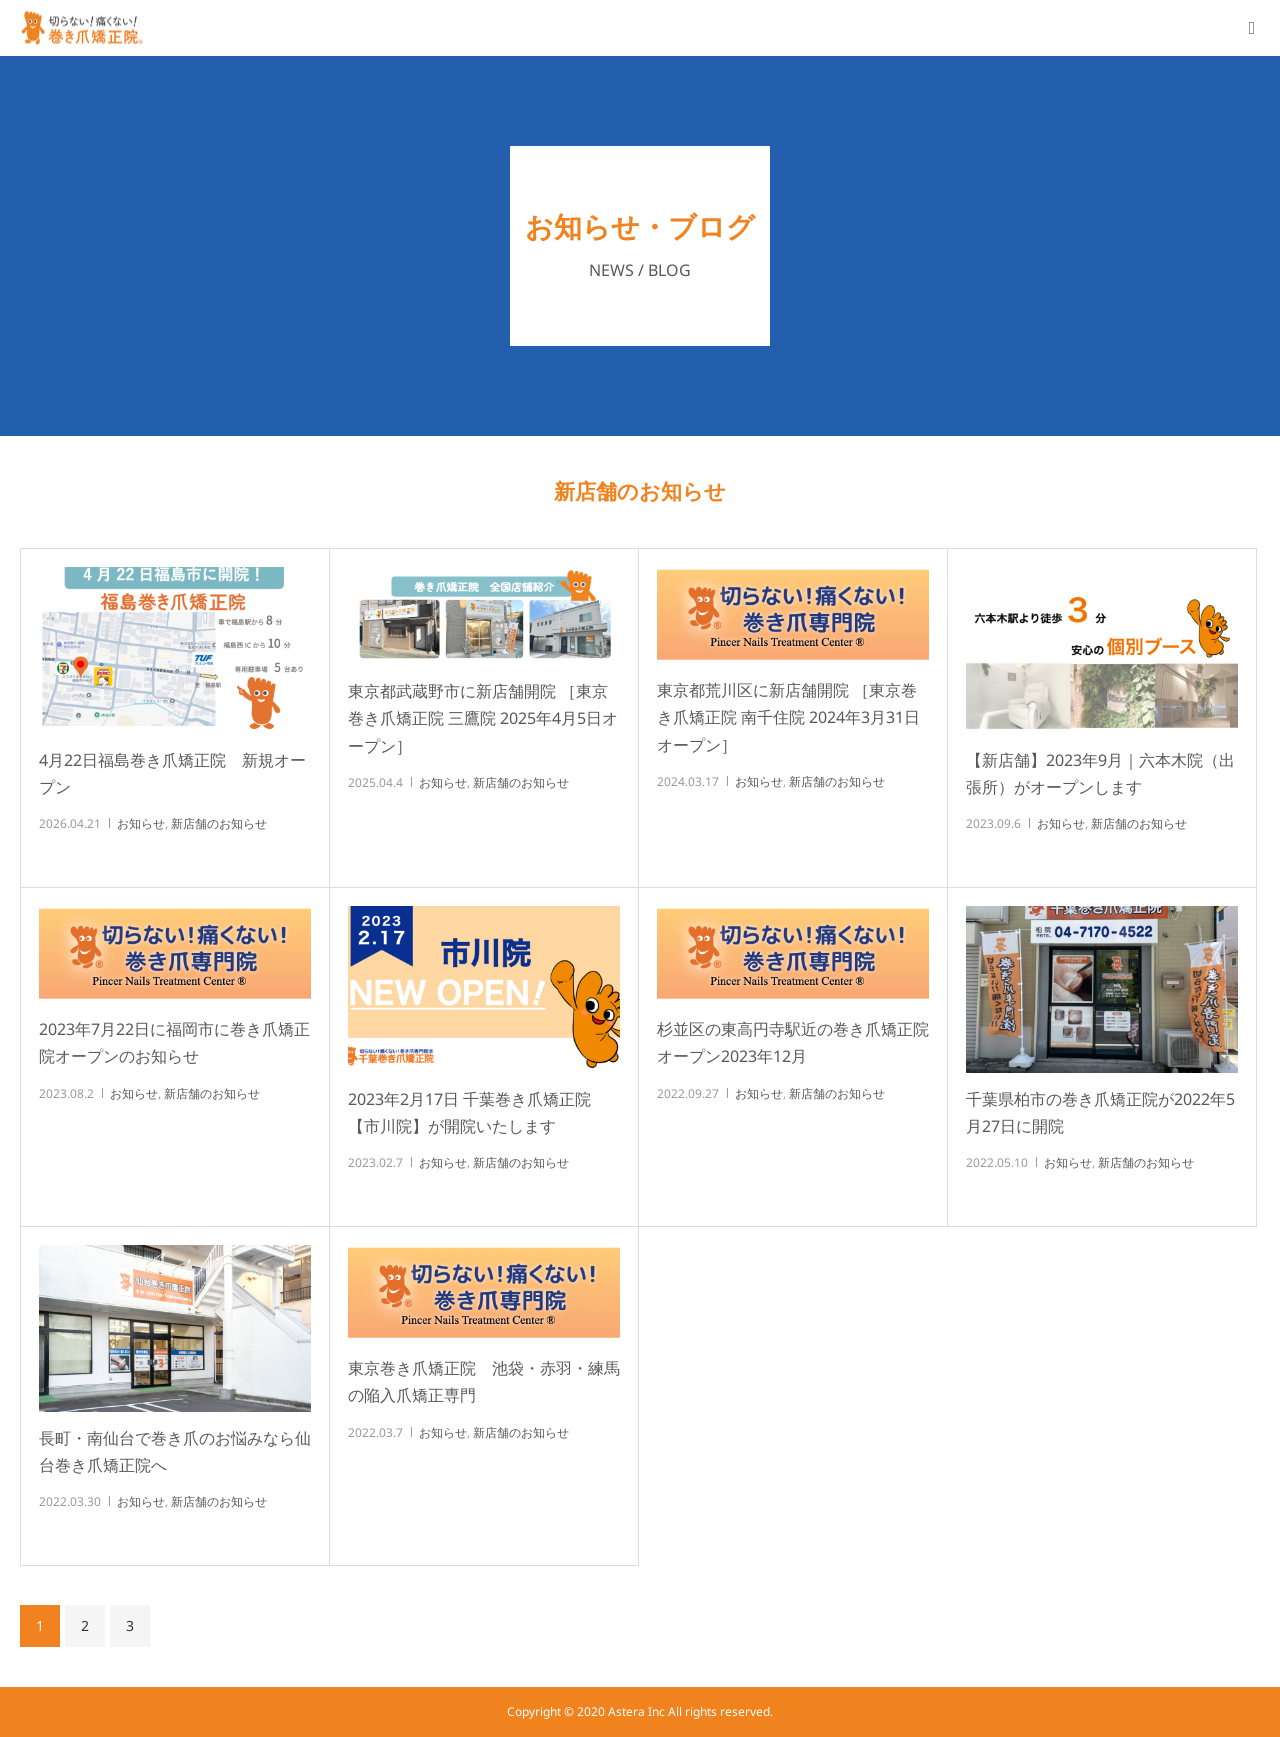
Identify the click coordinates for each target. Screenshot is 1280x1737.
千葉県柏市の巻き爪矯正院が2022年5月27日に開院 (1100, 1112)
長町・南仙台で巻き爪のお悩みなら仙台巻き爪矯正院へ (175, 1451)
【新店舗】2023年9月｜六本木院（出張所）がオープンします (1100, 773)
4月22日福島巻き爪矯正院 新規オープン (172, 773)
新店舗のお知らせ (219, 823)
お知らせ (141, 823)
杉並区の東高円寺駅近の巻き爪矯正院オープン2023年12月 (793, 1042)
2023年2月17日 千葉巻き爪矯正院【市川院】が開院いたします (469, 1112)
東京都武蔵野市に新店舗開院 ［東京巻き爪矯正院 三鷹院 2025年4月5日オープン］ (483, 718)
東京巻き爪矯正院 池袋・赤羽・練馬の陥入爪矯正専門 (484, 1381)
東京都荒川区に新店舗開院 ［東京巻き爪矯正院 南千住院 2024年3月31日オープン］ (788, 717)
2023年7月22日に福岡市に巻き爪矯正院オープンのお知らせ (174, 1042)
